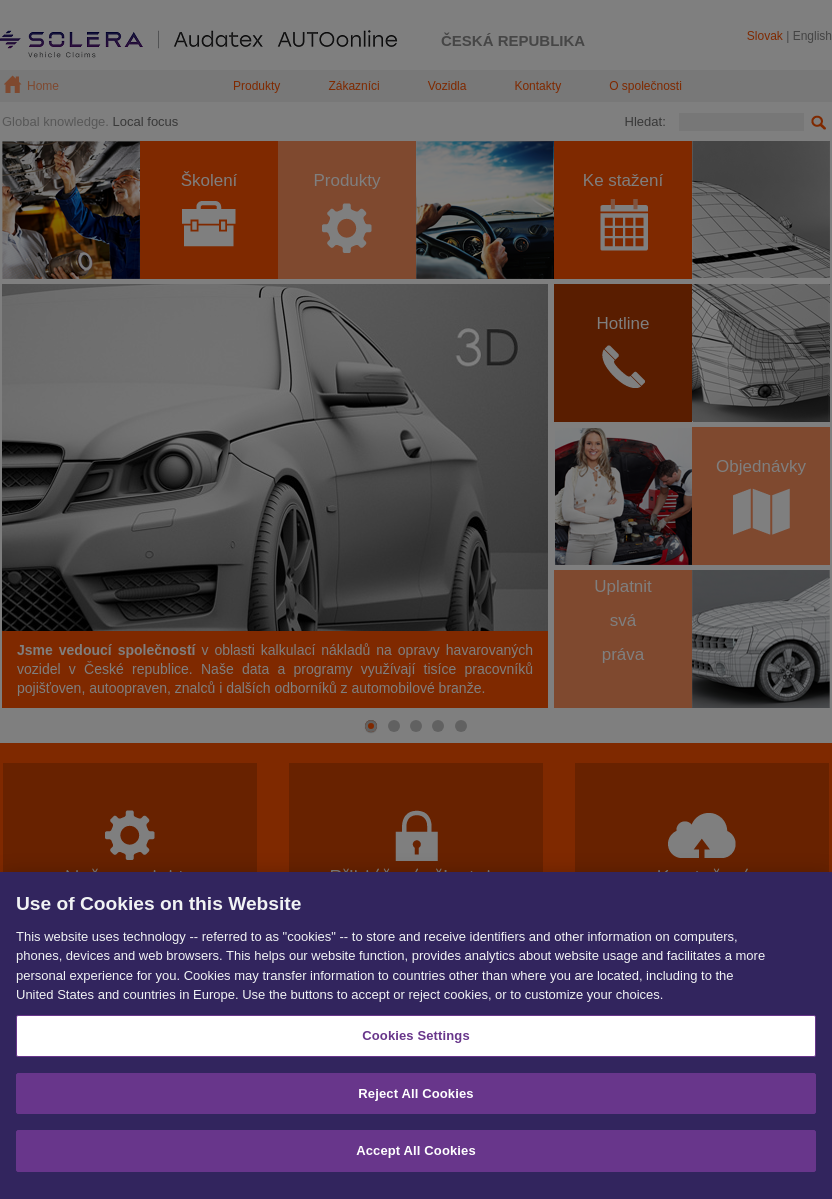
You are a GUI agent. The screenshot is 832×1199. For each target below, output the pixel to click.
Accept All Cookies (416, 1160)
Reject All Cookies (415, 1102)
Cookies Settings (416, 1044)
